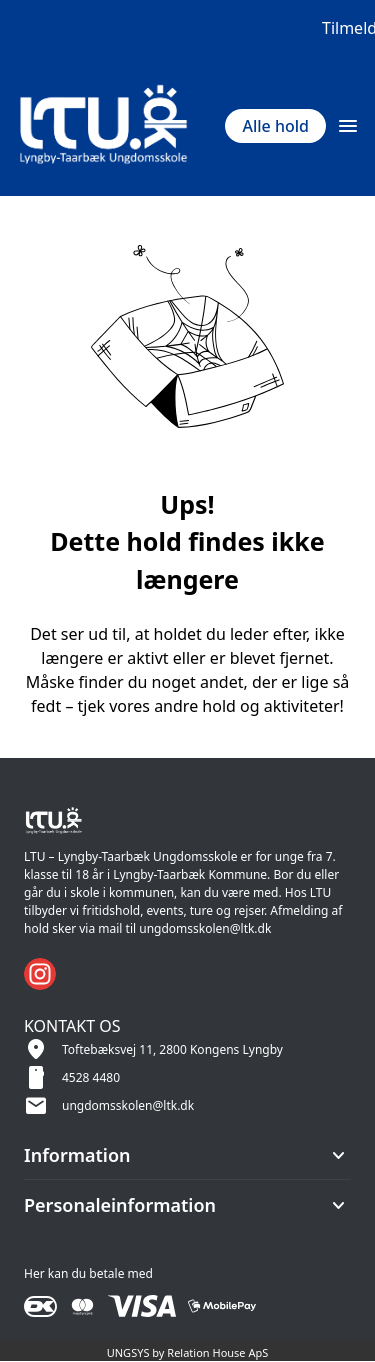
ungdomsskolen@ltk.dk (128, 1105)
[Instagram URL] (40, 974)
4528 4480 (91, 1077)
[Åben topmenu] (348, 126)
